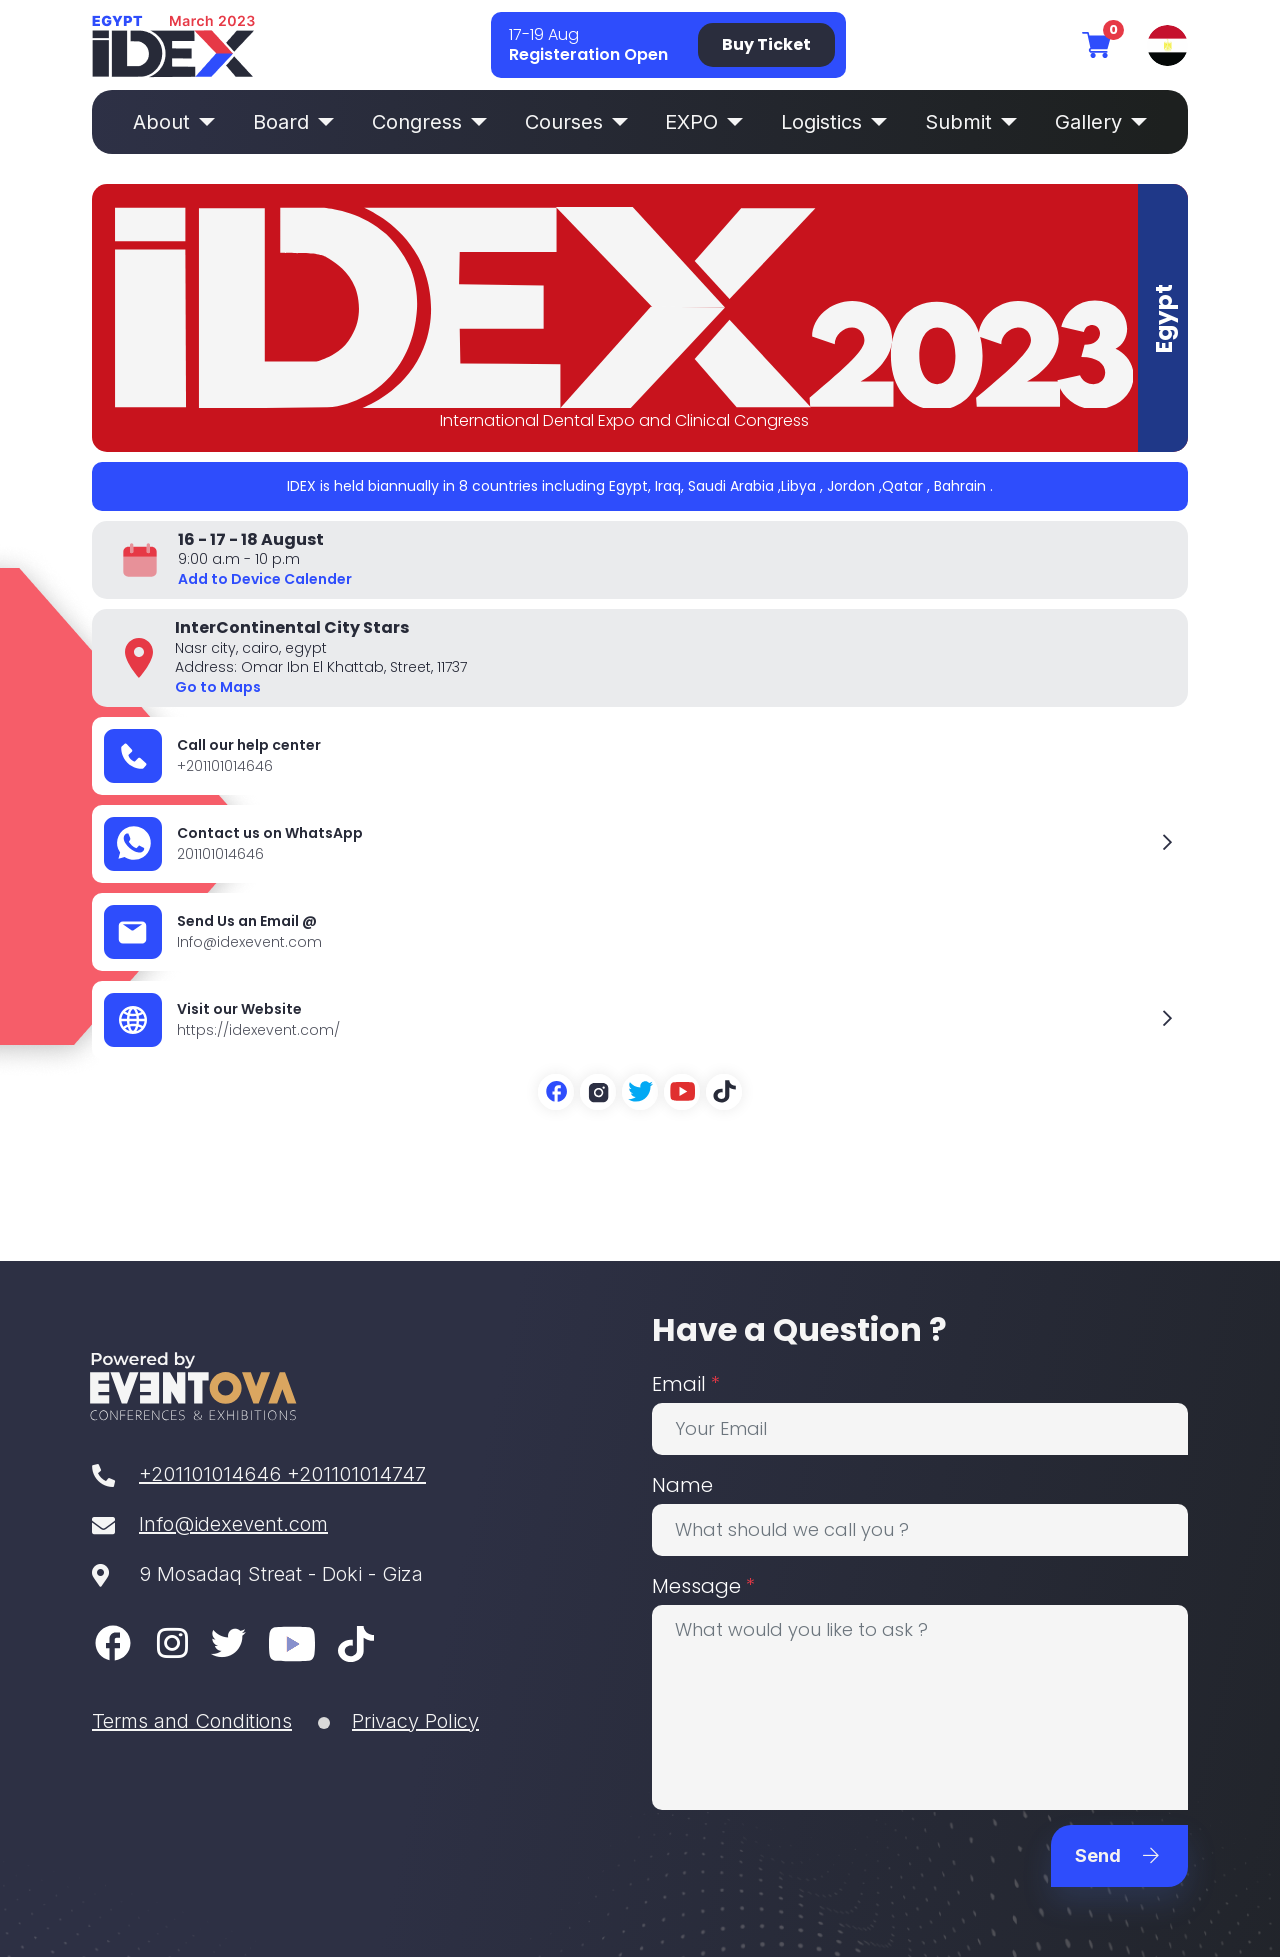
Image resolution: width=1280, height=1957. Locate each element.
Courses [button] (576, 122)
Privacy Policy (415, 1721)
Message (703, 1586)
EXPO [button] (704, 122)
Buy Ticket (766, 44)
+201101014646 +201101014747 (259, 1474)
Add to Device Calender (265, 579)
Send (1117, 1855)
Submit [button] (971, 122)
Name (682, 1485)
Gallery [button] (1101, 122)
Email (686, 1384)
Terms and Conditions (192, 1721)
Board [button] (293, 122)
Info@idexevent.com (210, 1524)
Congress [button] (429, 122)
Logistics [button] (834, 122)
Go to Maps (218, 687)
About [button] (174, 122)
